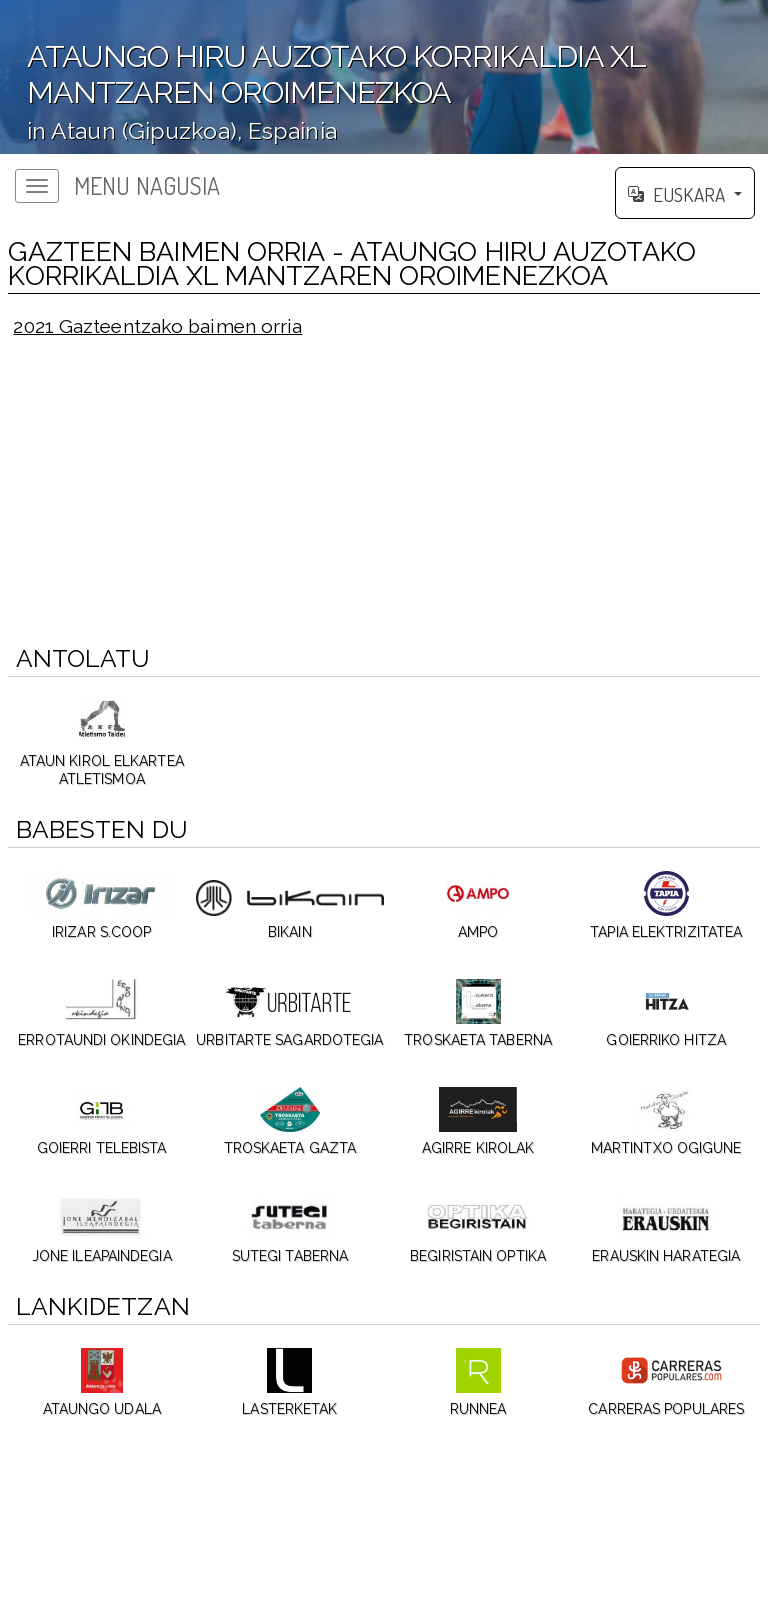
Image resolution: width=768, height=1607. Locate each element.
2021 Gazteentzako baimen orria (157, 326)
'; (384, 77)
